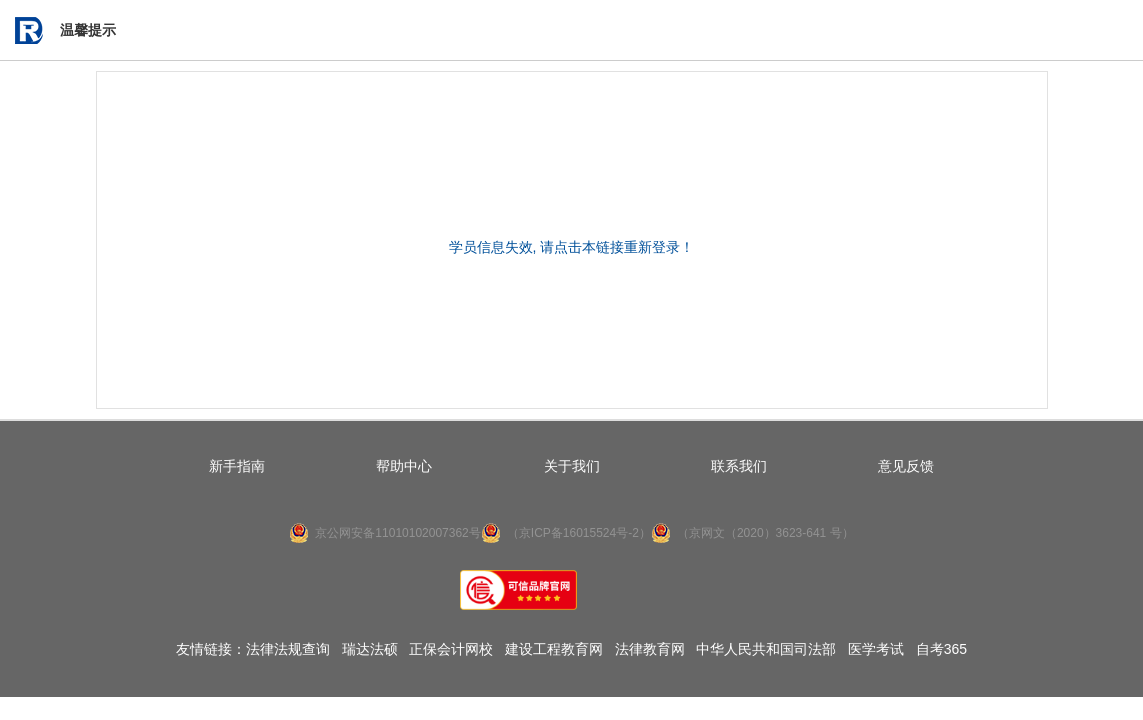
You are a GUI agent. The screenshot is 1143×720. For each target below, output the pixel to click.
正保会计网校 (451, 649)
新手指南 (237, 466)
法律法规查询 (288, 649)
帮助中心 (404, 466)
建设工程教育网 (554, 649)
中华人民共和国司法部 (766, 649)
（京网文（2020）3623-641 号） (765, 533)
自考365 (941, 649)
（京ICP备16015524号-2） (579, 533)
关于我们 (572, 466)
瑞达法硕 (370, 649)
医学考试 (876, 649)
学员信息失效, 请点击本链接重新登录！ (572, 247)
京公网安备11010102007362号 (397, 533)
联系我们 (739, 466)
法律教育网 (650, 649)
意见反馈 (906, 466)
